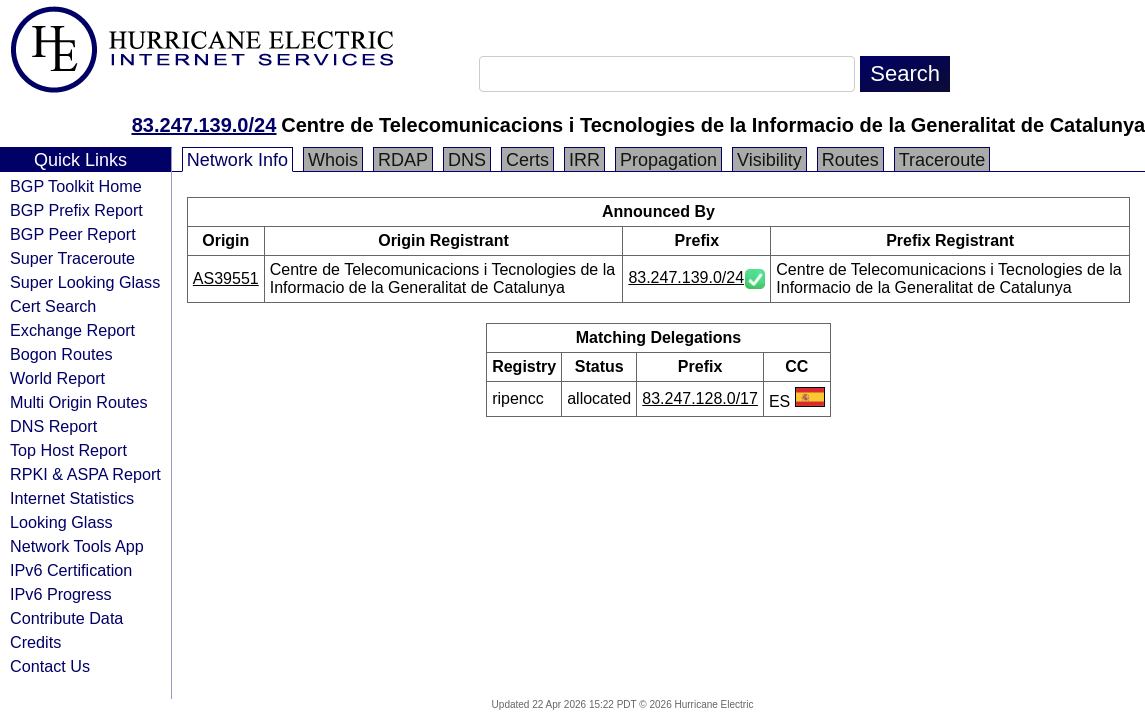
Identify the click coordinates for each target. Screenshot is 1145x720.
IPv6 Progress (61, 594)
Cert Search (53, 306)
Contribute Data (66, 618)
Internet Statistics (72, 498)
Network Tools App (77, 546)
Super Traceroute (72, 258)
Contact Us (50, 666)
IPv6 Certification (71, 570)
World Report (57, 378)
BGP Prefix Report (76, 210)
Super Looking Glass (85, 282)
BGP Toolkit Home (76, 186)
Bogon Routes (61, 354)
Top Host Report (68, 450)
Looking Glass (61, 522)
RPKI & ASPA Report (85, 474)
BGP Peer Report (73, 234)
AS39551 (226, 278)
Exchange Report (72, 330)
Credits (35, 642)
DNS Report (53, 426)
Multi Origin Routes (79, 402)
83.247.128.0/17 (700, 398)
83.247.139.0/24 (204, 125)
